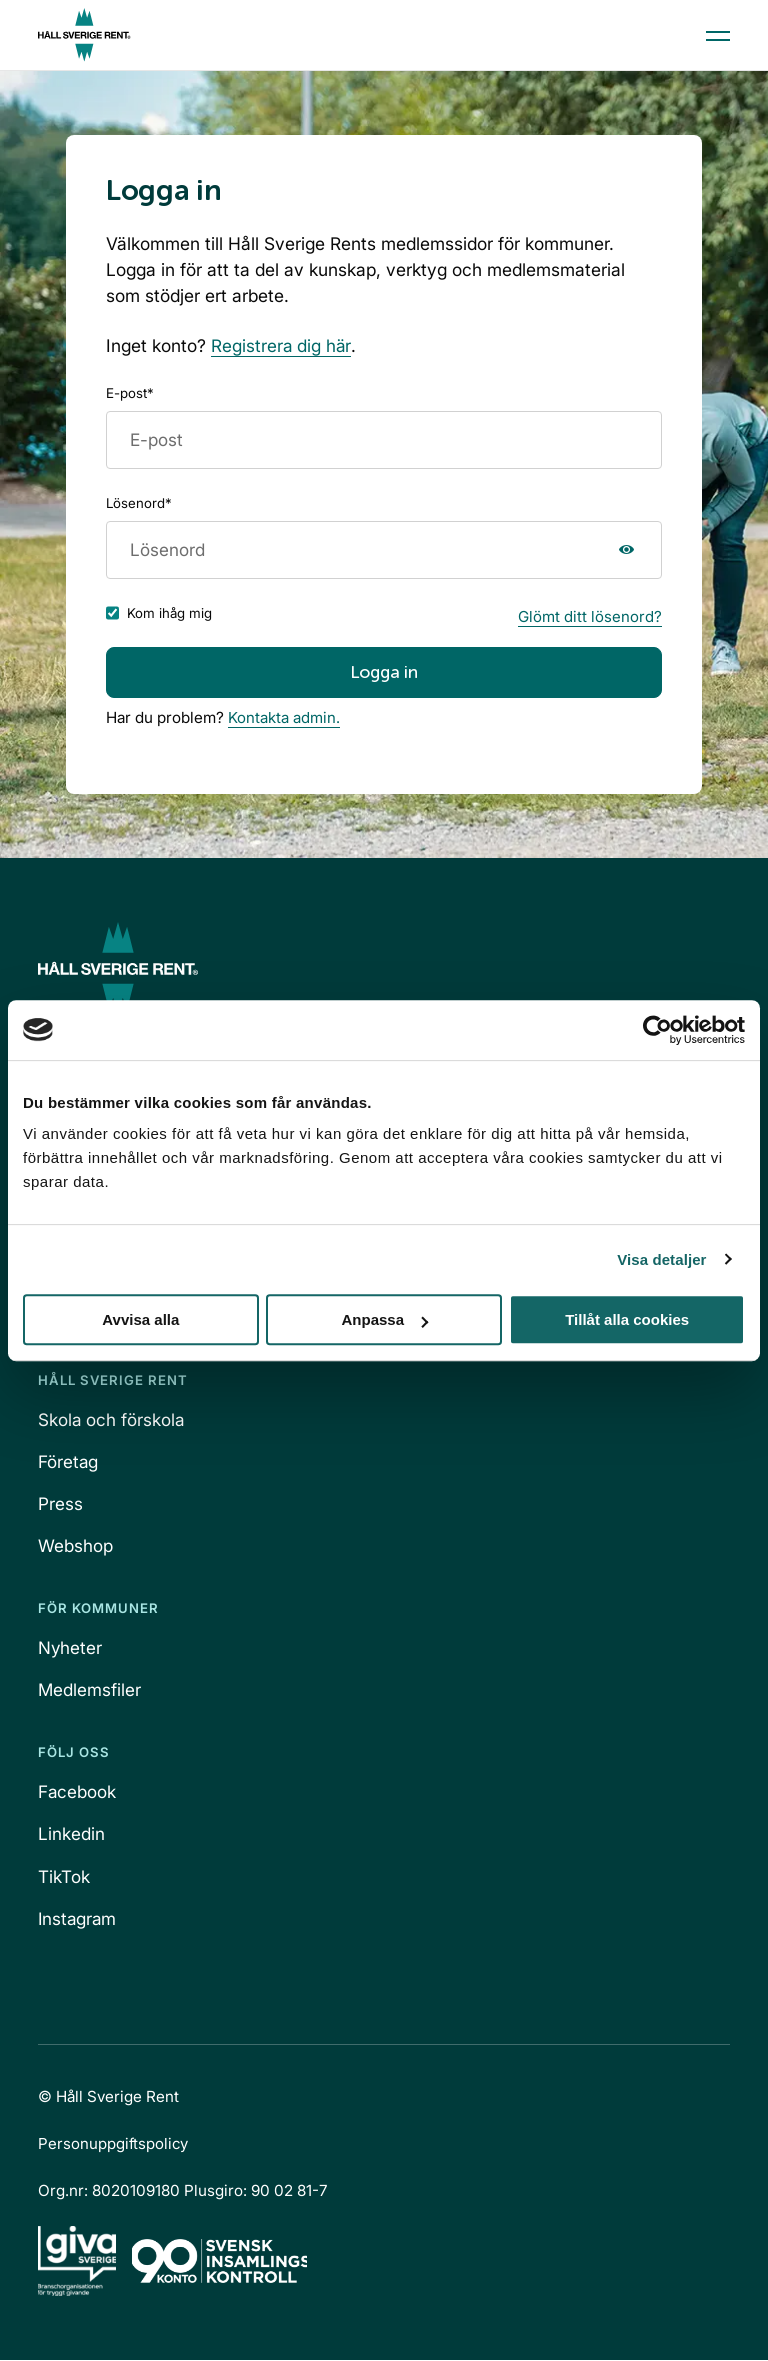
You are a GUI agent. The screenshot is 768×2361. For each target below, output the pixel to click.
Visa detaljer (661, 1259)
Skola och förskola (112, 1420)
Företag (68, 1462)
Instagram (78, 1919)
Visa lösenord (628, 549)
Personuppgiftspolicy (113, 2144)
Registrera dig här (281, 345)
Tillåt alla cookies (627, 1319)
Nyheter (70, 1648)
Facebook (77, 1793)
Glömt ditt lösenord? (590, 617)
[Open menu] (718, 35)
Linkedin (71, 1835)
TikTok (63, 1877)
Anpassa (384, 1319)
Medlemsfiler (90, 1690)
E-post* (130, 393)
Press (60, 1504)
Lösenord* (139, 503)
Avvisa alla (140, 1319)
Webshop (75, 1546)
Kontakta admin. (284, 718)
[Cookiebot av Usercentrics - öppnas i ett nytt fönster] (657, 1030)
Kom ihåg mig (169, 614)
